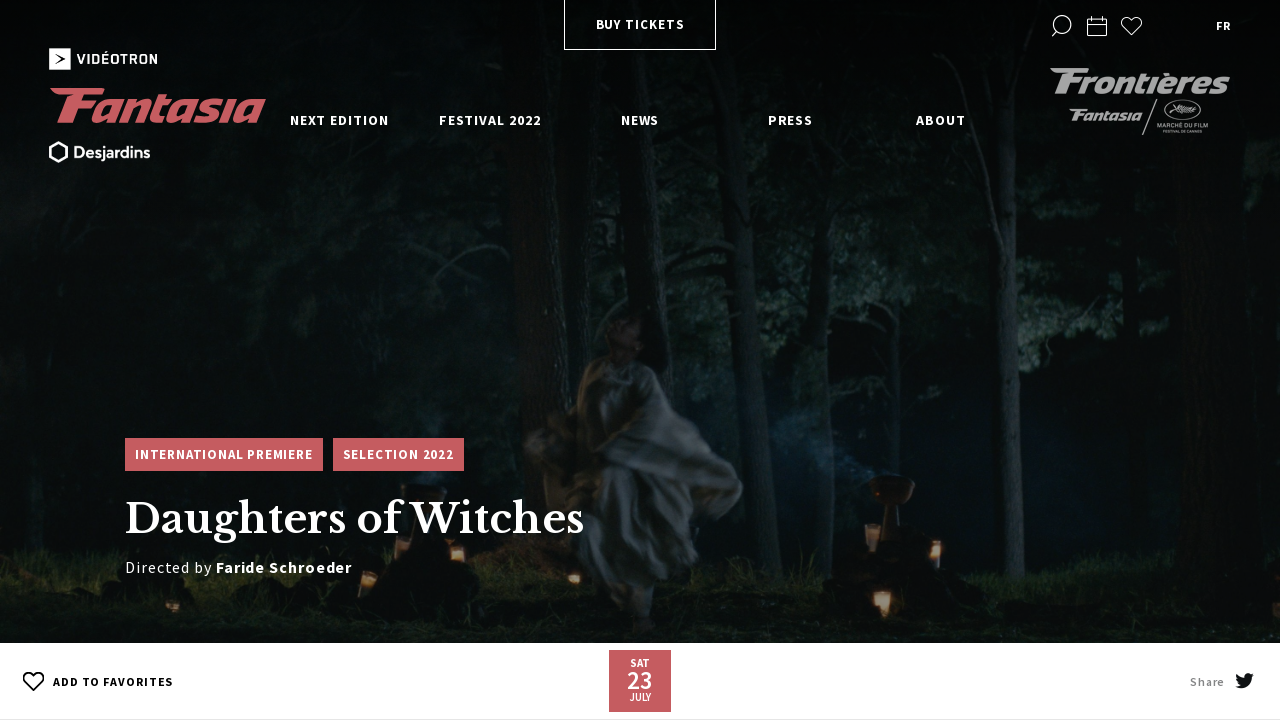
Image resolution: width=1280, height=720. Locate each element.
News (640, 120)
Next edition (339, 120)
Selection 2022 (398, 454)
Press (791, 120)
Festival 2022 (490, 120)
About (941, 120)
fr (1223, 25)
